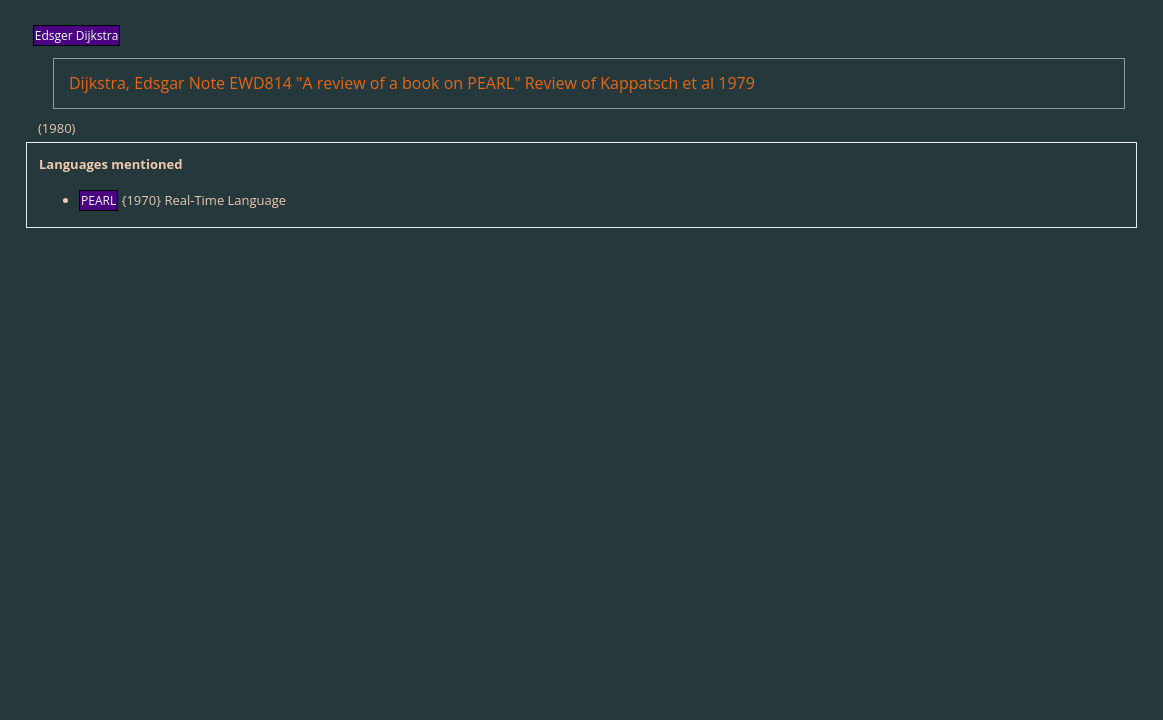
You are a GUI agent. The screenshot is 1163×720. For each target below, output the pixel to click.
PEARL (98, 200)
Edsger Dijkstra (77, 35)
